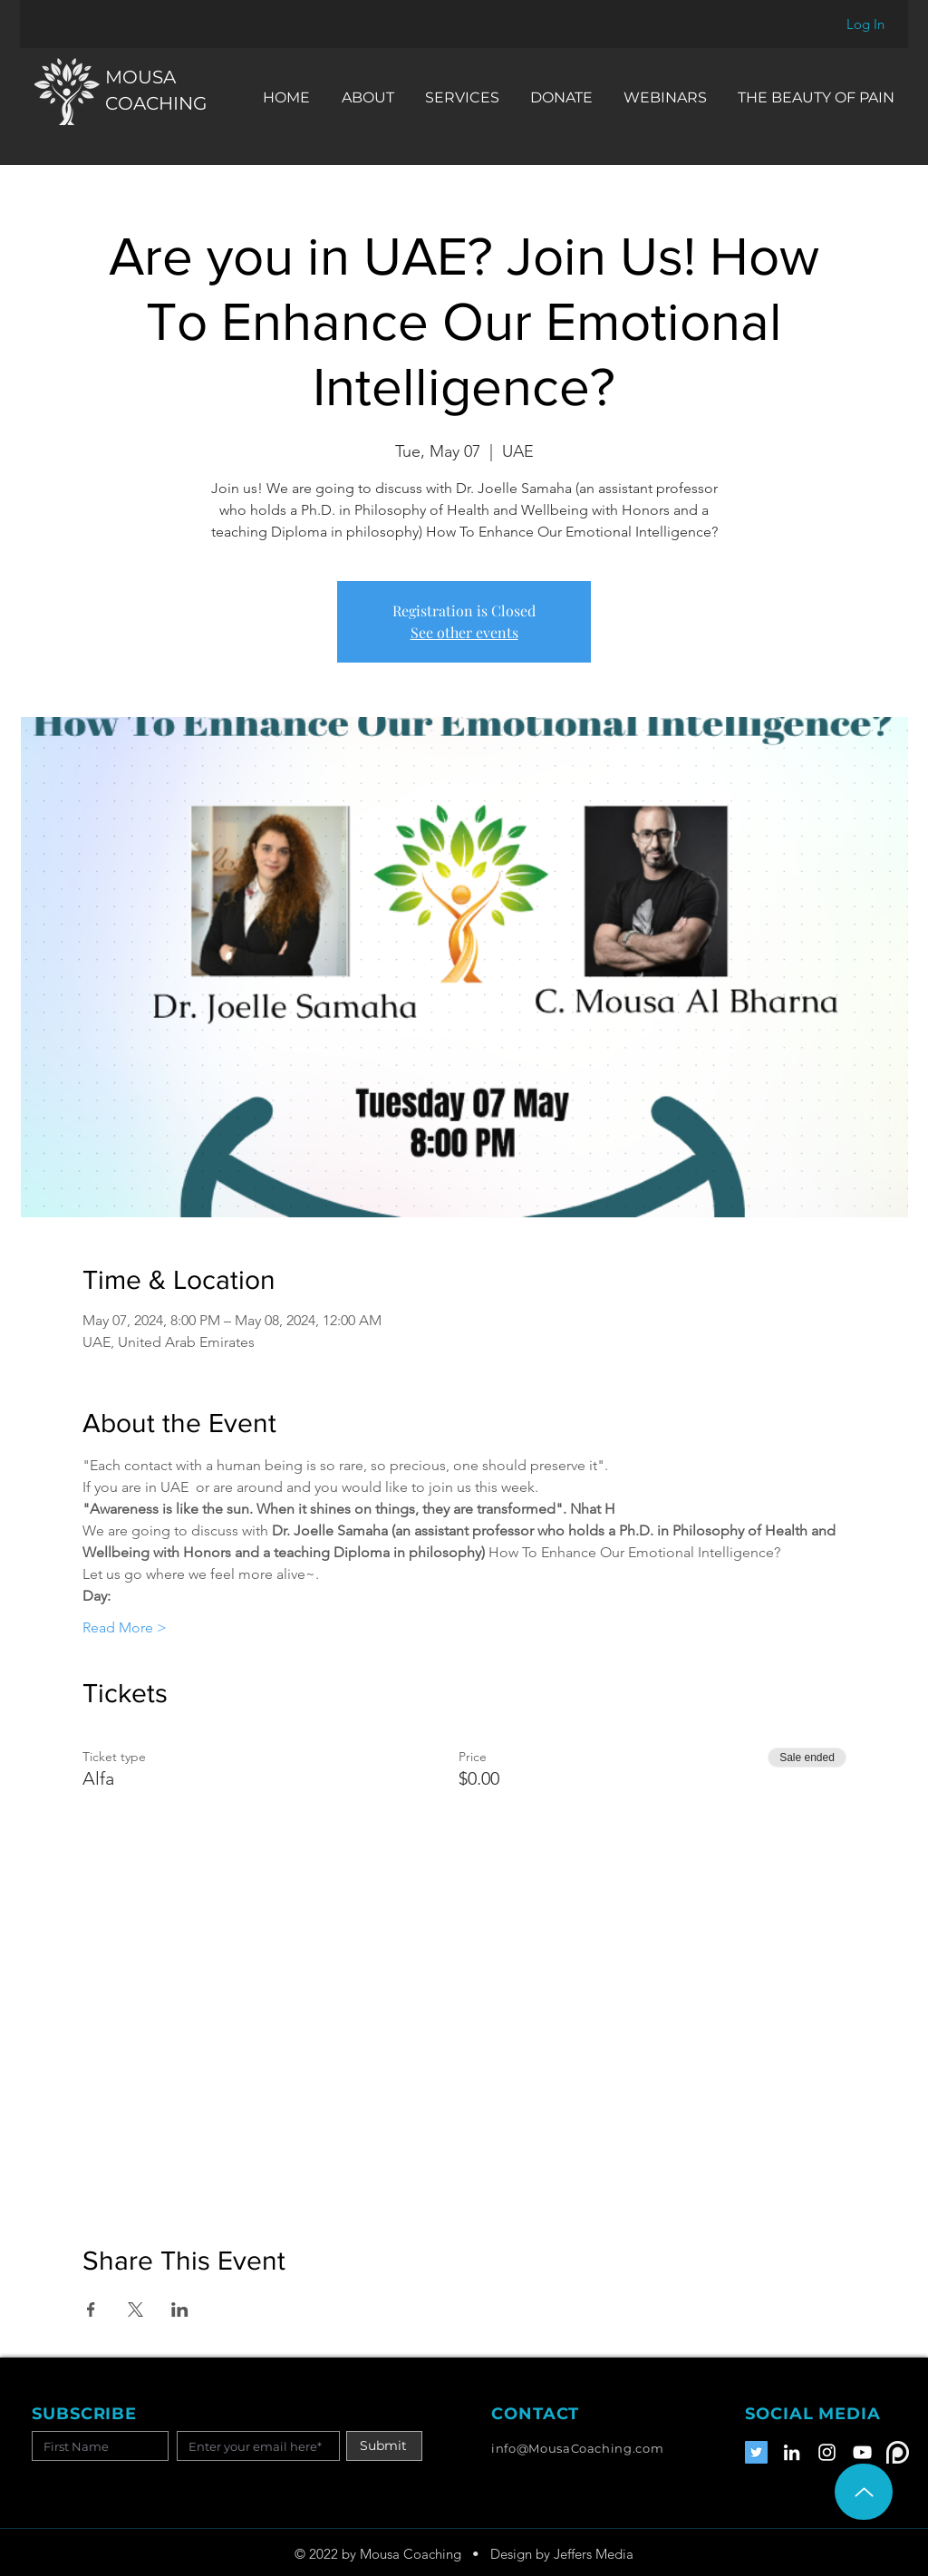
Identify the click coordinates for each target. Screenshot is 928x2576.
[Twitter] (756, 2452)
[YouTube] (862, 2452)
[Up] (864, 2492)
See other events (464, 632)
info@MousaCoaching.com (577, 2448)
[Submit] (384, 2446)
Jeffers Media (593, 2553)
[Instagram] (827, 2452)
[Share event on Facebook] (91, 2309)
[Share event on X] (135, 2309)
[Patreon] (897, 2452)
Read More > (124, 1627)
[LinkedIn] (791, 2452)
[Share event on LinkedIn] (179, 2309)
